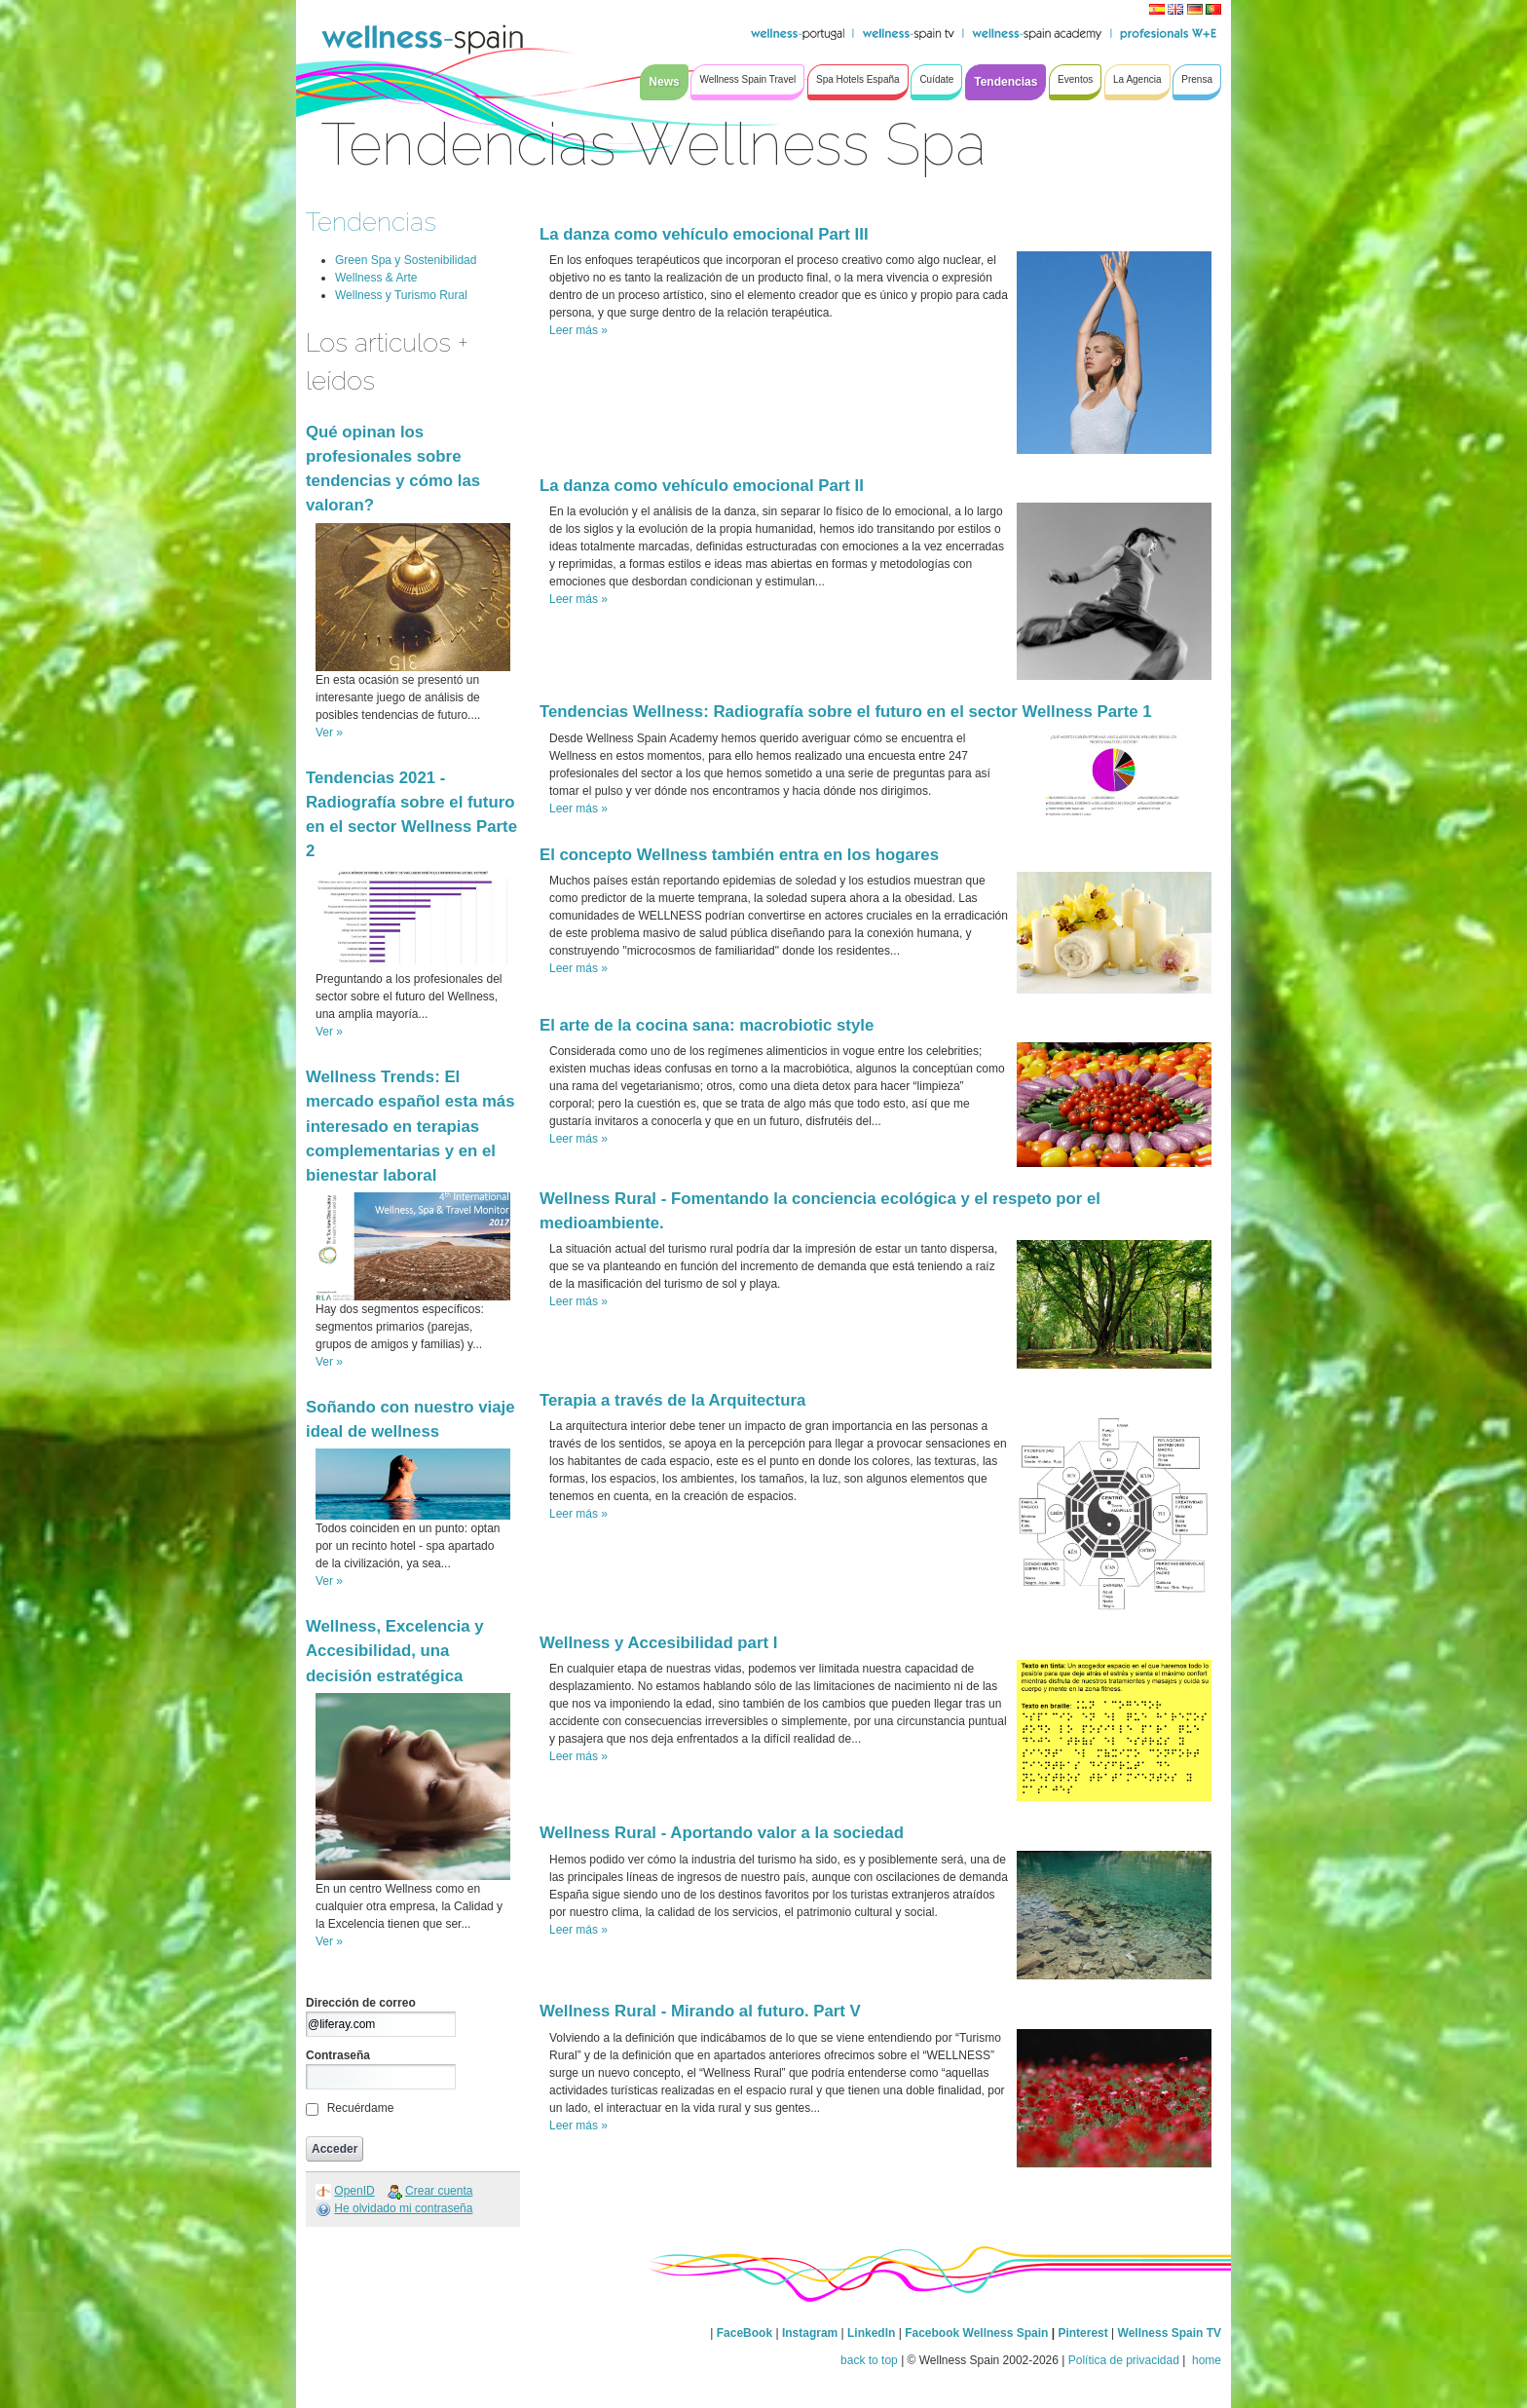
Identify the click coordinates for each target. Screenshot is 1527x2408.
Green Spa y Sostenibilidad (405, 260)
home (1205, 2360)
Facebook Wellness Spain (976, 2333)
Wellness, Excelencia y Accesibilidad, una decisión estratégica (395, 1650)
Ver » (329, 732)
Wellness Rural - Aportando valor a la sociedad (722, 1833)
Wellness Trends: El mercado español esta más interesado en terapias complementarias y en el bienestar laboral (410, 1126)
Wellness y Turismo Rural (401, 295)
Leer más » (578, 330)
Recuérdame (360, 2108)
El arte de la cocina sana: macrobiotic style (707, 1025)
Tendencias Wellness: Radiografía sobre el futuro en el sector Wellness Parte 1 (846, 711)
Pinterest (1084, 2333)
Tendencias (371, 222)
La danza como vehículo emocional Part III (704, 234)
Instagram (810, 2333)
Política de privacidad (1123, 2360)
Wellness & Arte (376, 277)
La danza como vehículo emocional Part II (702, 485)
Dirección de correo (361, 2003)
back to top (869, 2360)
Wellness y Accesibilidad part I (658, 1643)
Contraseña (338, 2055)
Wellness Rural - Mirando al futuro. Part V (700, 2011)
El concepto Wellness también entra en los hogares (739, 855)
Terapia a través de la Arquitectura (672, 1400)
